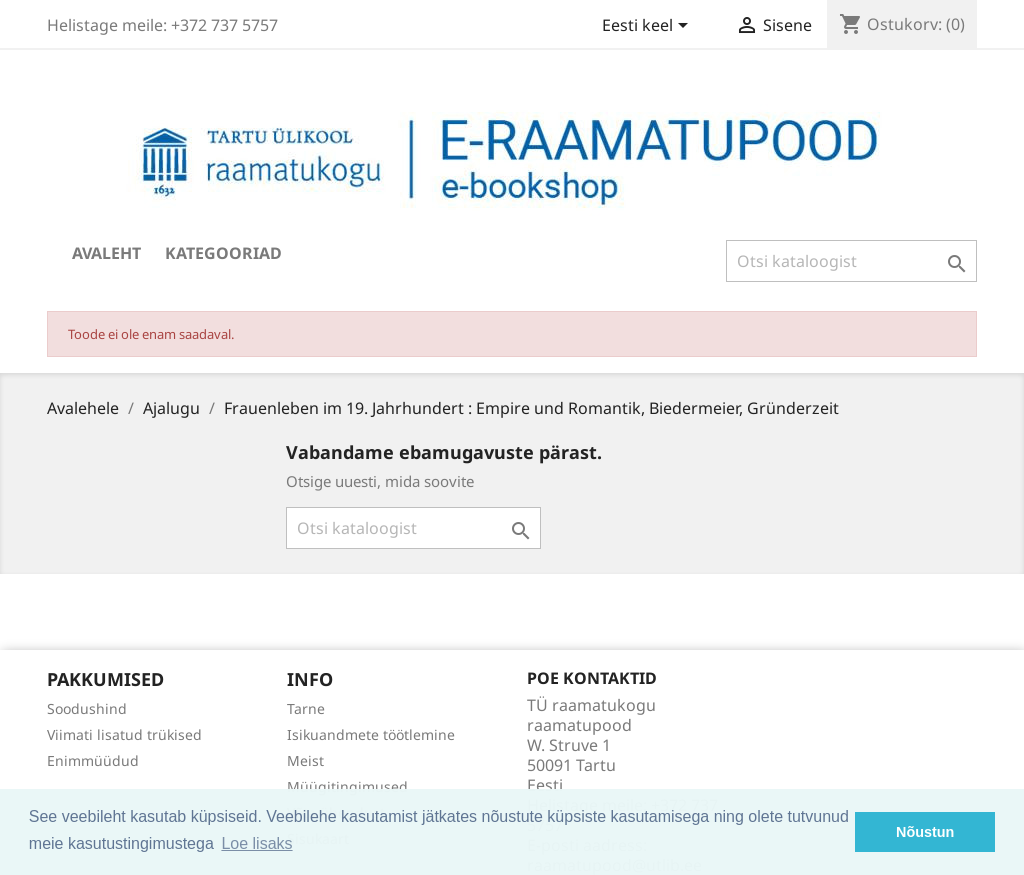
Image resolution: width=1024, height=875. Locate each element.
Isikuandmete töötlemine (371, 734)
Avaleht (106, 253)
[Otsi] (851, 261)
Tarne (306, 708)
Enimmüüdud (93, 760)
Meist (305, 760)
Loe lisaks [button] (256, 843)
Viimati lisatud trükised (124, 734)
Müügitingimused (347, 786)
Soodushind (87, 708)
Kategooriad (223, 253)
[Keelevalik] (648, 27)
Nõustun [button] (925, 832)
